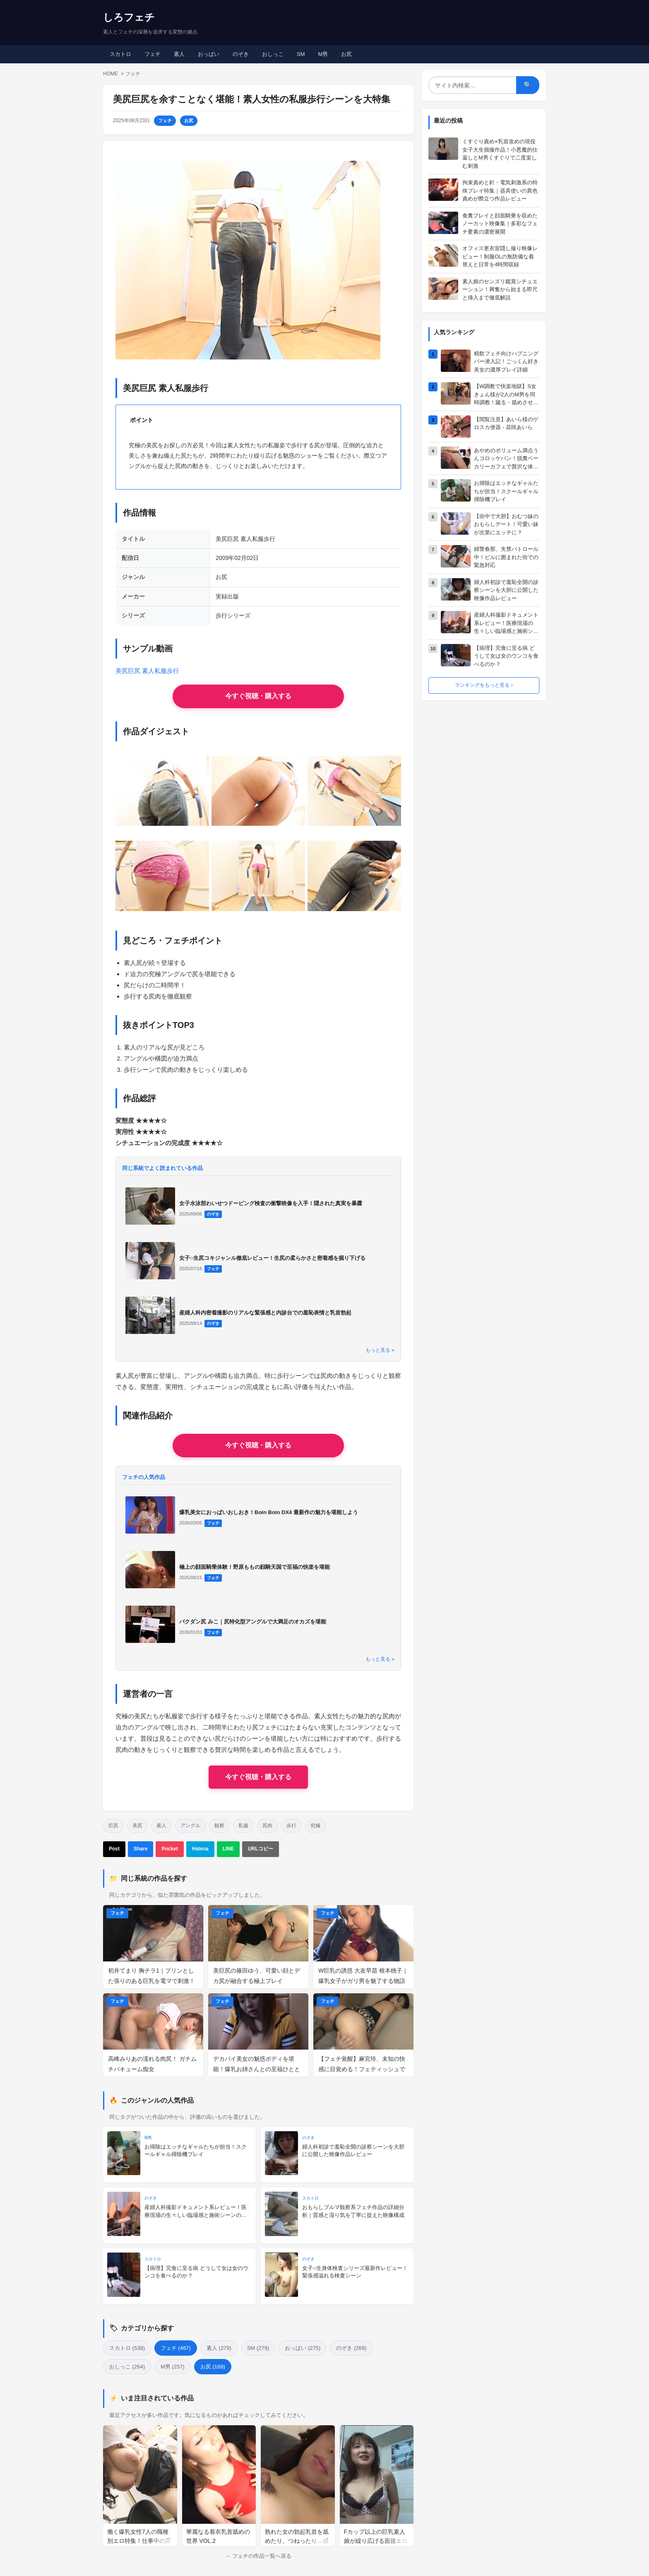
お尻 (346, 54)
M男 (323, 54)
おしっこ (273, 54)
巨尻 (113, 1825)
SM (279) (258, 2348)
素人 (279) (219, 2348)
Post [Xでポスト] (114, 1849)
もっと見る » (379, 1350)
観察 (219, 1825)
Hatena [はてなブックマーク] (200, 1849)
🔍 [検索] (528, 85)
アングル (190, 1825)
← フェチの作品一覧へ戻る (258, 2556)
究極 (315, 1825)
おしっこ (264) (127, 2367)
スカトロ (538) (127, 2348)
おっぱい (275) (302, 2348)
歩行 (291, 1825)
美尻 (137, 1825)
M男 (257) (173, 2367)
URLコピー (260, 1849)
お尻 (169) (212, 2367)
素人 (179, 54)
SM (301, 54)
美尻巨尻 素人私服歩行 (147, 670)
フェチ (152, 54)
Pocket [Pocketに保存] (169, 1849)
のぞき (241, 54)
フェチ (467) (176, 2348)
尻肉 (267, 1825)
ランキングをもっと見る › (483, 685)
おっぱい (208, 54)
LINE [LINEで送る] (228, 1849)
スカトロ (120, 54)
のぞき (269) (351, 2348)
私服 (243, 1825)
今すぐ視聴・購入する (258, 1776)
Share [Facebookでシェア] (140, 1849)
